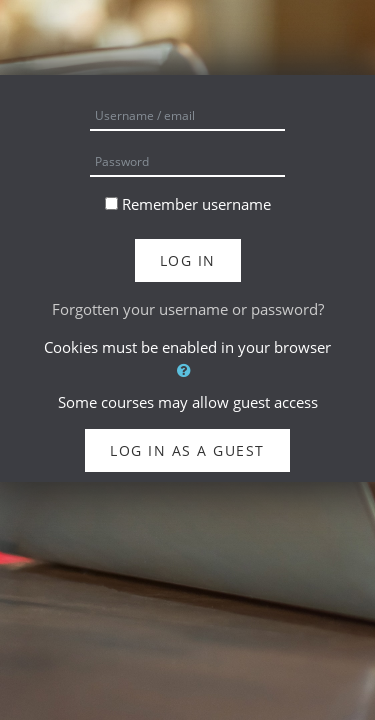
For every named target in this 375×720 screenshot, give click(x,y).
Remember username (196, 204)
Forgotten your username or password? (188, 309)
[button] (187, 370)
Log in (188, 260)
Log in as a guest (187, 450)
